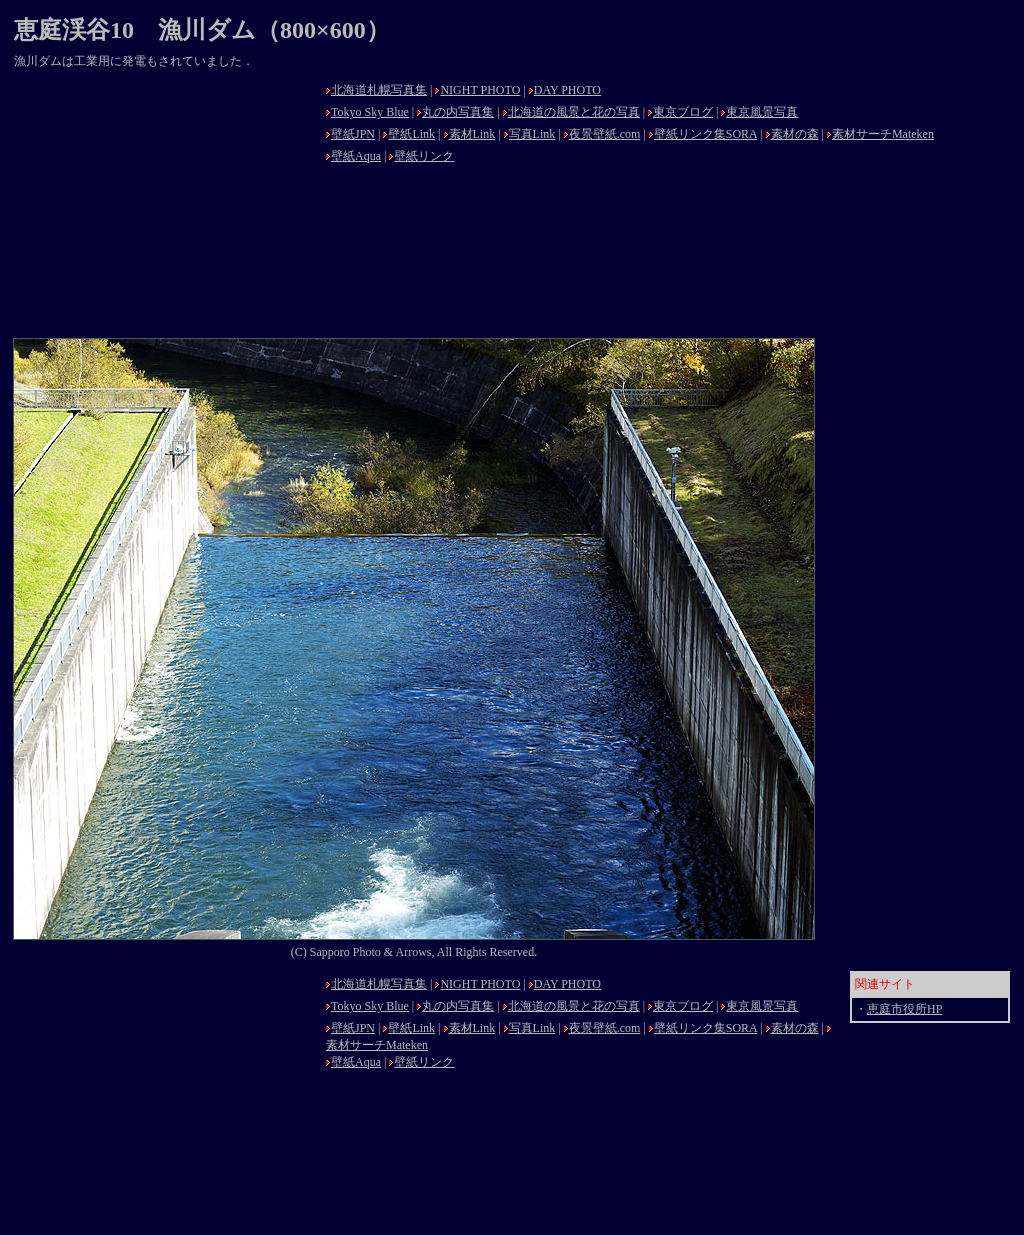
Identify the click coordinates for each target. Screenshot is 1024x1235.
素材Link (472, 134)
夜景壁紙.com (605, 134)
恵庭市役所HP (904, 1009)
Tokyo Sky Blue (370, 112)
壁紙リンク (424, 156)
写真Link (532, 134)
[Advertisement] (164, 202)
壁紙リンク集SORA (705, 134)
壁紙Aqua (356, 156)
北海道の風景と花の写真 (574, 112)
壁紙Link (411, 134)
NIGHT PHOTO (480, 90)
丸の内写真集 (458, 112)
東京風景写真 (762, 112)
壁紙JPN (353, 134)
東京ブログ (683, 112)
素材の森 (795, 134)
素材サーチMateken (883, 134)
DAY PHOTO (567, 90)
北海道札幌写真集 (379, 90)
